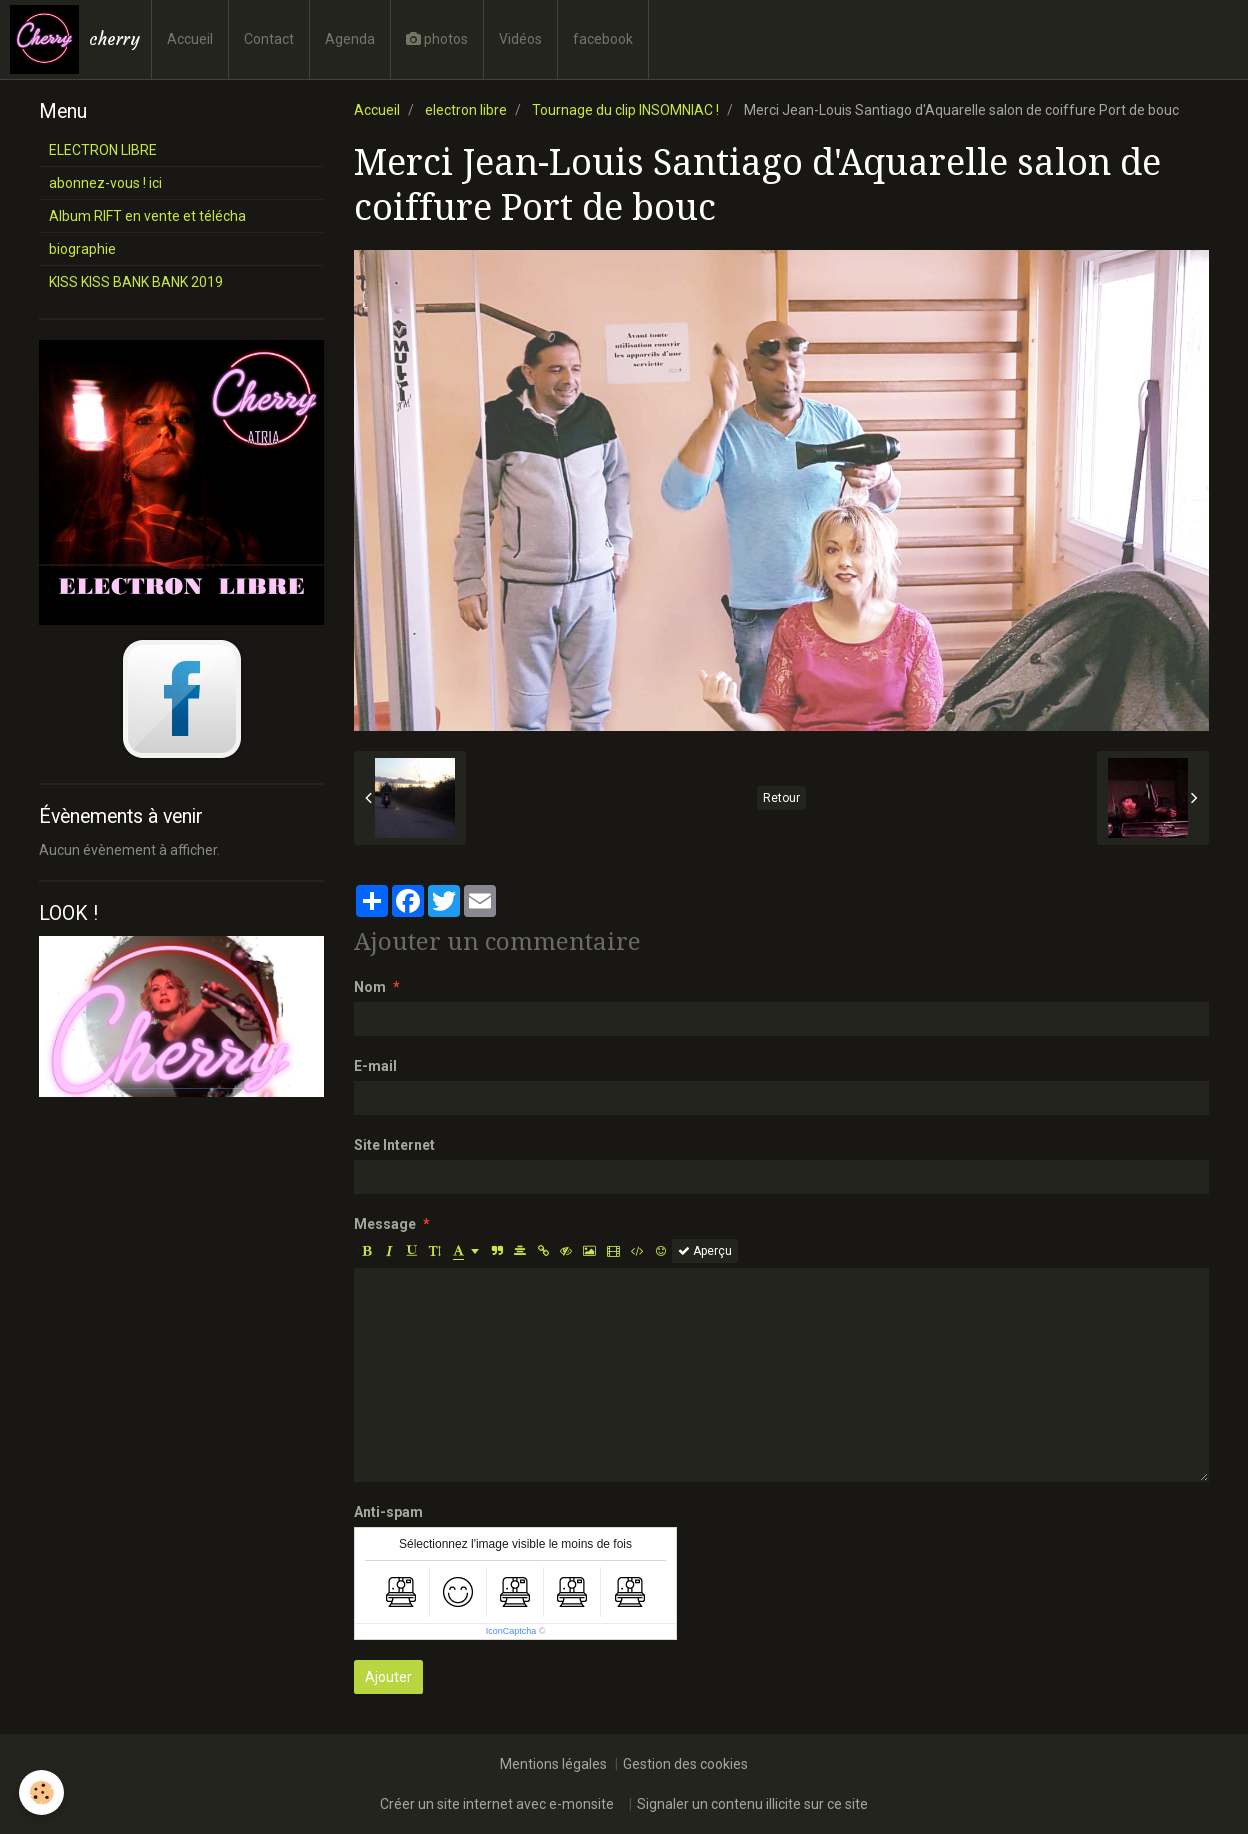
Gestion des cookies (685, 1764)
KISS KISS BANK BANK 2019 (136, 282)
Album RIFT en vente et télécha (147, 216)
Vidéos (520, 39)
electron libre (466, 110)
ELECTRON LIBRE (103, 150)
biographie (82, 249)
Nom (370, 987)
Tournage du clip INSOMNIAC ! (625, 110)
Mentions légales (553, 1764)
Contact (269, 39)
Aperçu (705, 1251)
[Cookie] (42, 1792)
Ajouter (388, 1677)
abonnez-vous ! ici (105, 183)
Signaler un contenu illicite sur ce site (752, 1804)
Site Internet (394, 1145)
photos (437, 39)
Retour (781, 798)
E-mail (375, 1066)
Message (385, 1224)
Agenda (350, 39)
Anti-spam (388, 1512)
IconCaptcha (511, 1631)
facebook (603, 39)
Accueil (190, 39)
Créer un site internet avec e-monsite (497, 1804)
